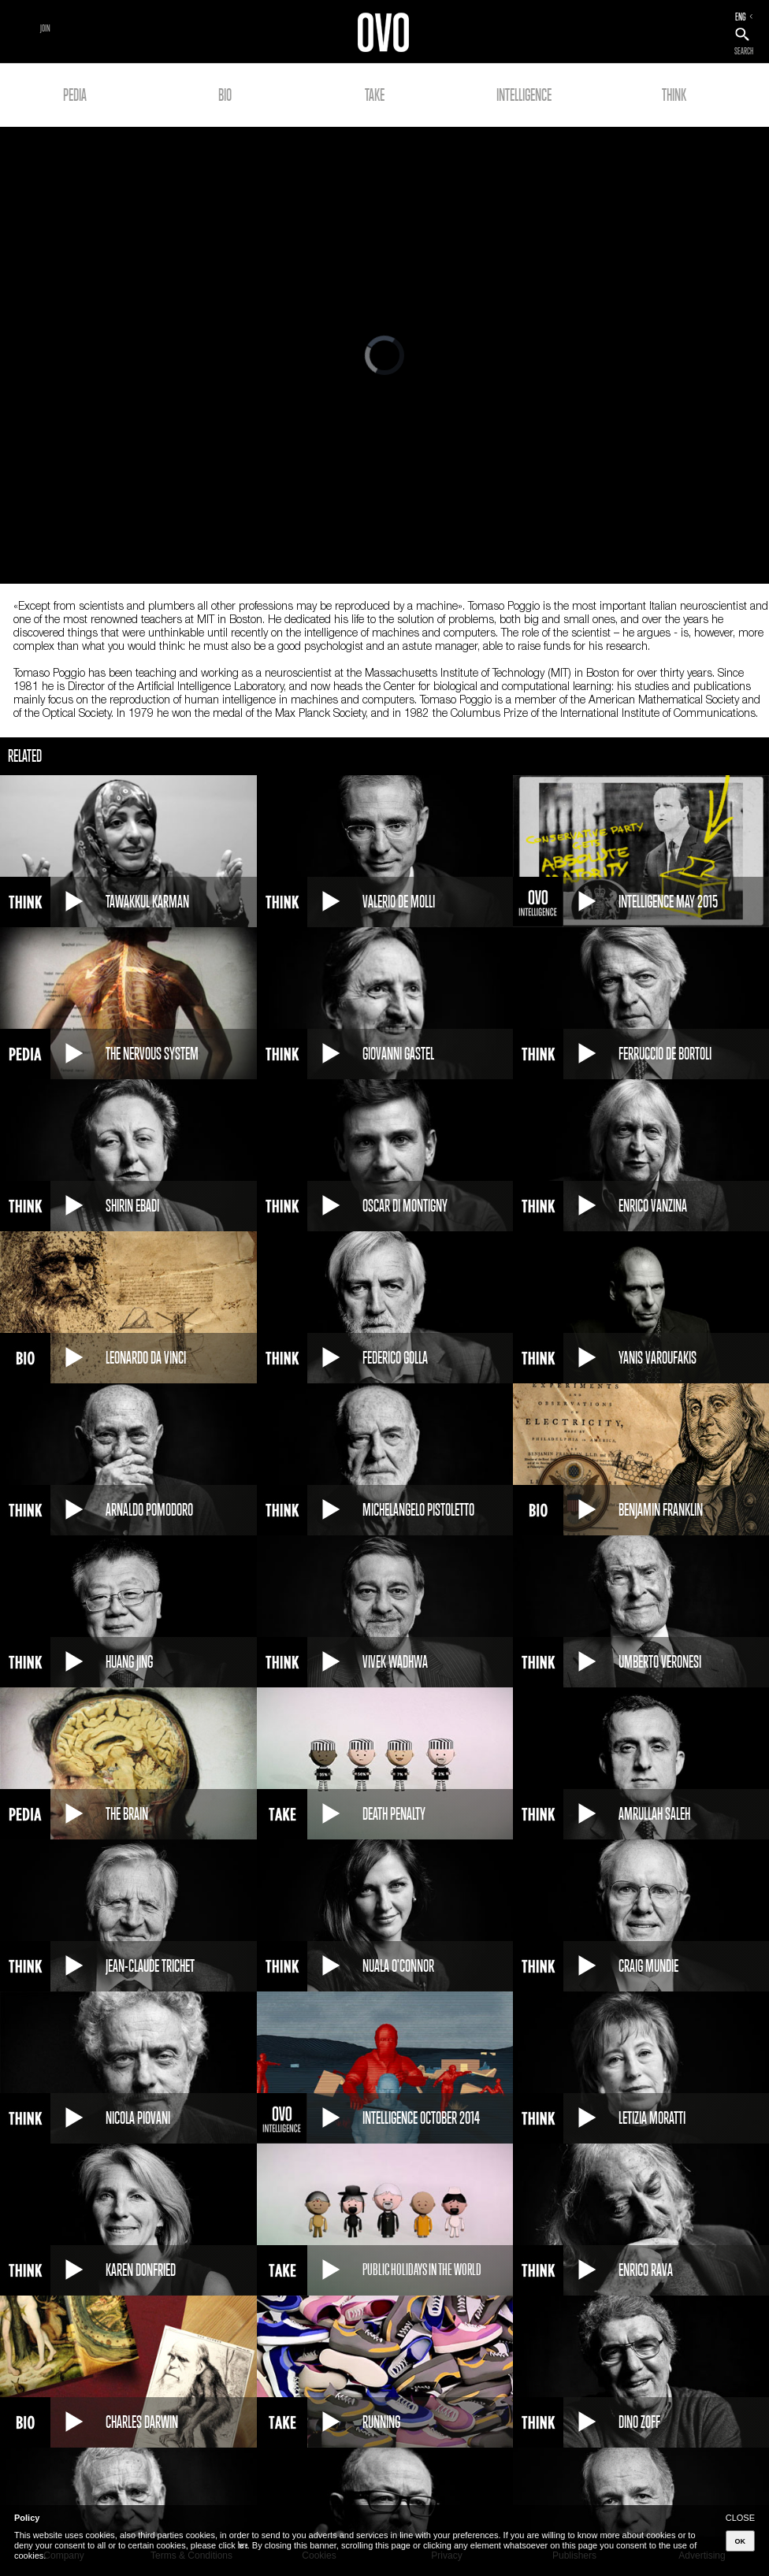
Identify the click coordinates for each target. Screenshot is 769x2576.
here (242, 2545)
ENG (740, 16)
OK (740, 2541)
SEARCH (743, 51)
